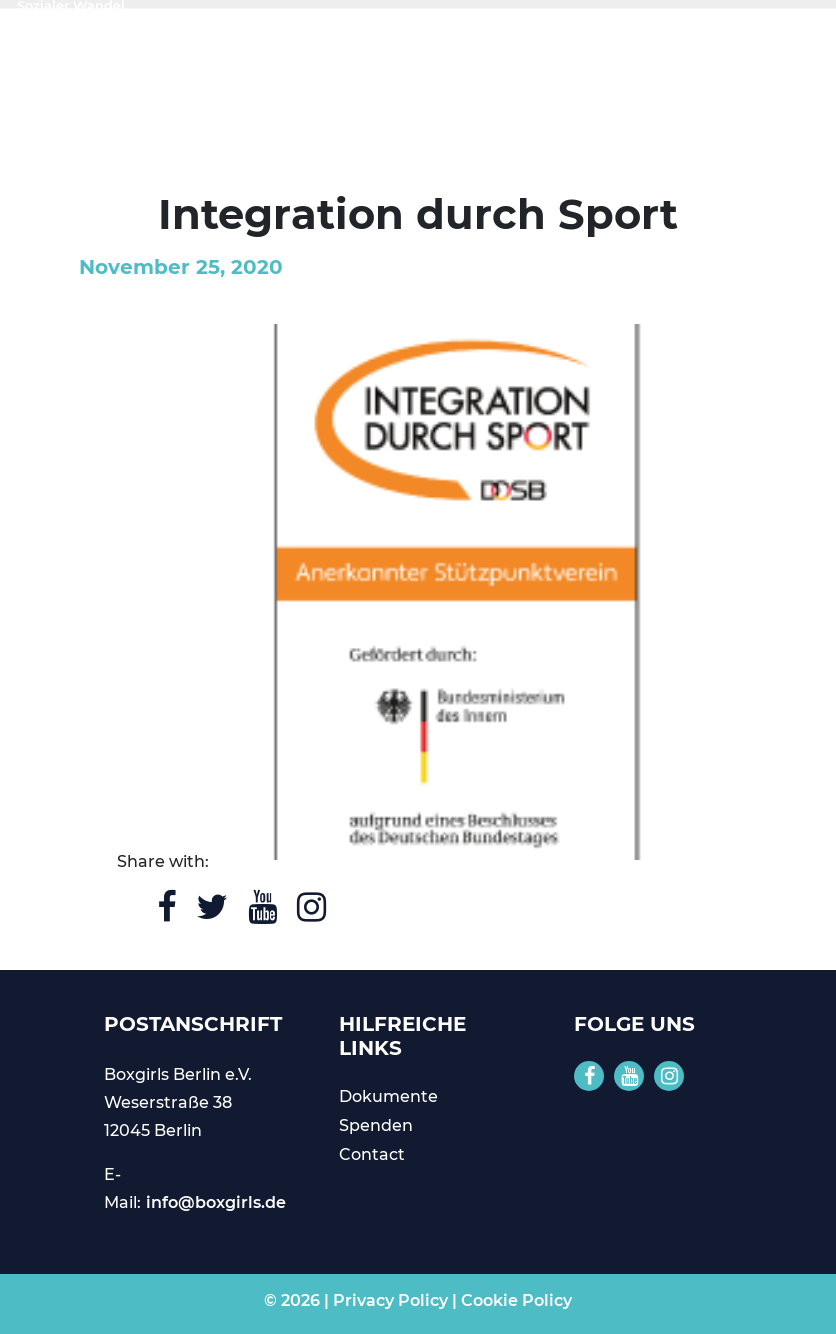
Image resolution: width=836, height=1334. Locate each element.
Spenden (376, 1125)
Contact (372, 1154)
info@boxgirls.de (216, 1202)
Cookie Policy (516, 1300)
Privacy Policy (390, 1300)
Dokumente (388, 1096)
